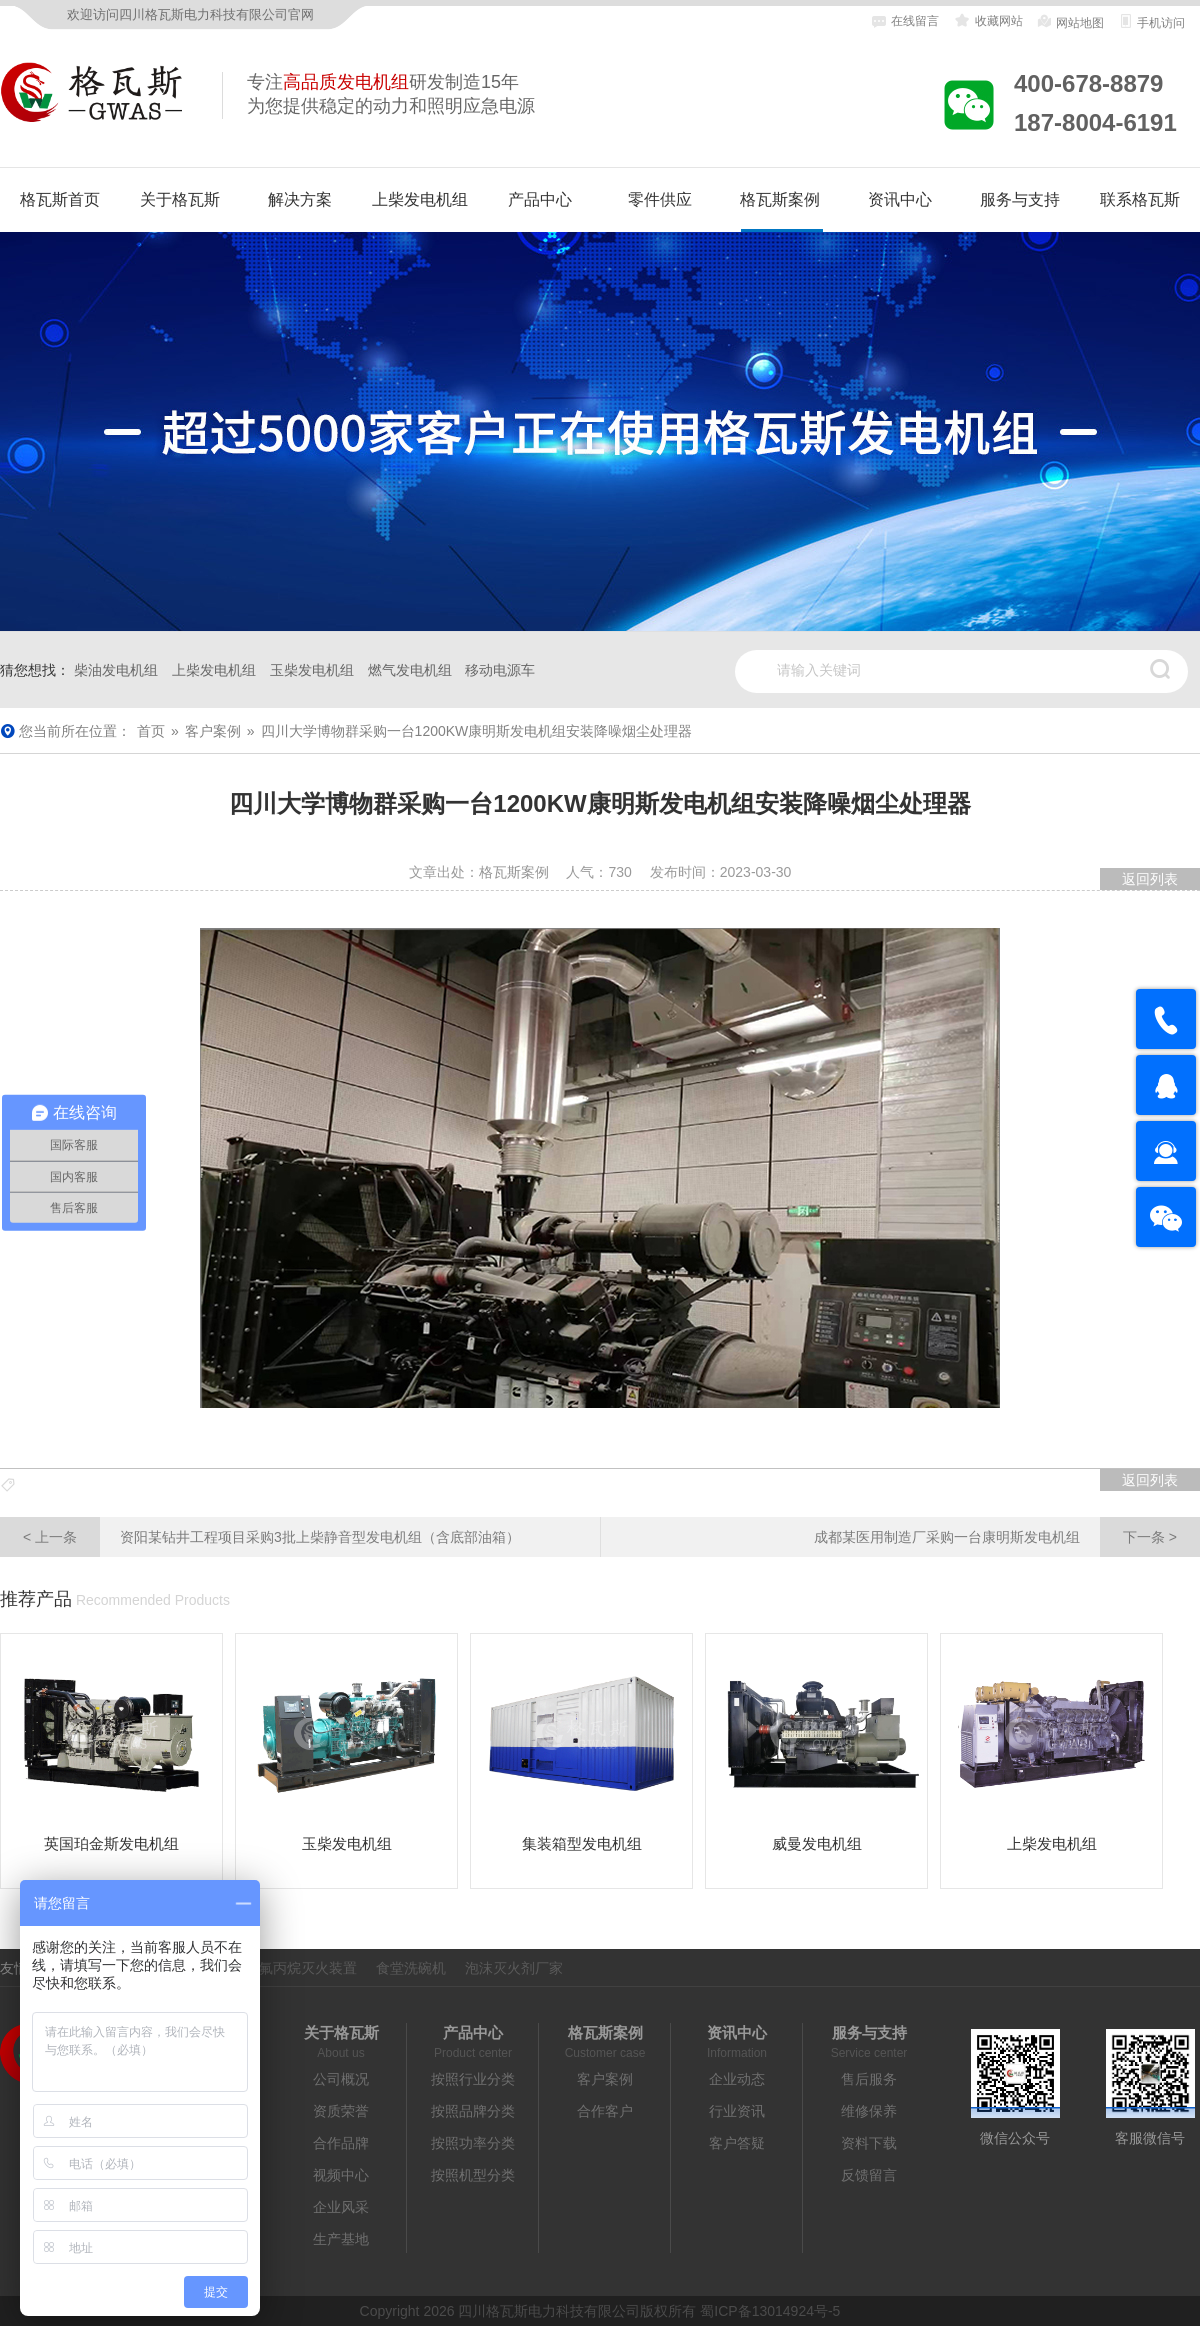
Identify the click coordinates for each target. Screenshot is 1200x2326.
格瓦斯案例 (780, 199)
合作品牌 (341, 2143)
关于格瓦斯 (180, 199)
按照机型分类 (473, 2175)
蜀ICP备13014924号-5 (770, 2311)
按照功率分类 (473, 2143)
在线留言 (905, 21)
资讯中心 (900, 199)
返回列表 (1150, 879)
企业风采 (341, 2207)
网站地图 (1069, 21)
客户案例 (213, 731)
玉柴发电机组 (312, 670)
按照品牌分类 (473, 2111)
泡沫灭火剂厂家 (514, 1968)
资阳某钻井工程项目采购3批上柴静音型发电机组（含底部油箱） (260, 1537)
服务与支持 (1020, 199)
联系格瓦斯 (1140, 199)
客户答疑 (737, 2143)
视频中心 (341, 2175)
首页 (151, 731)
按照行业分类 (473, 2079)
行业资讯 (737, 2111)
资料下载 (869, 2143)
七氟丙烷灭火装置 (301, 1968)
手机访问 (1151, 21)
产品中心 (540, 199)
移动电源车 (500, 670)
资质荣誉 (341, 2111)
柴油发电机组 (116, 670)
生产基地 (341, 2239)
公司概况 (341, 2079)
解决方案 (300, 199)
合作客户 (605, 2111)
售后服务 (869, 2079)
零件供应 (660, 199)
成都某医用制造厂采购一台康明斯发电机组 (1007, 1537)
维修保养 (869, 2111)
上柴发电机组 (420, 199)
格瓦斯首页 (60, 199)
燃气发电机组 (410, 670)
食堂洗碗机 (411, 1968)
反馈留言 (869, 2175)
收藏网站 (987, 21)
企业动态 (737, 2079)
